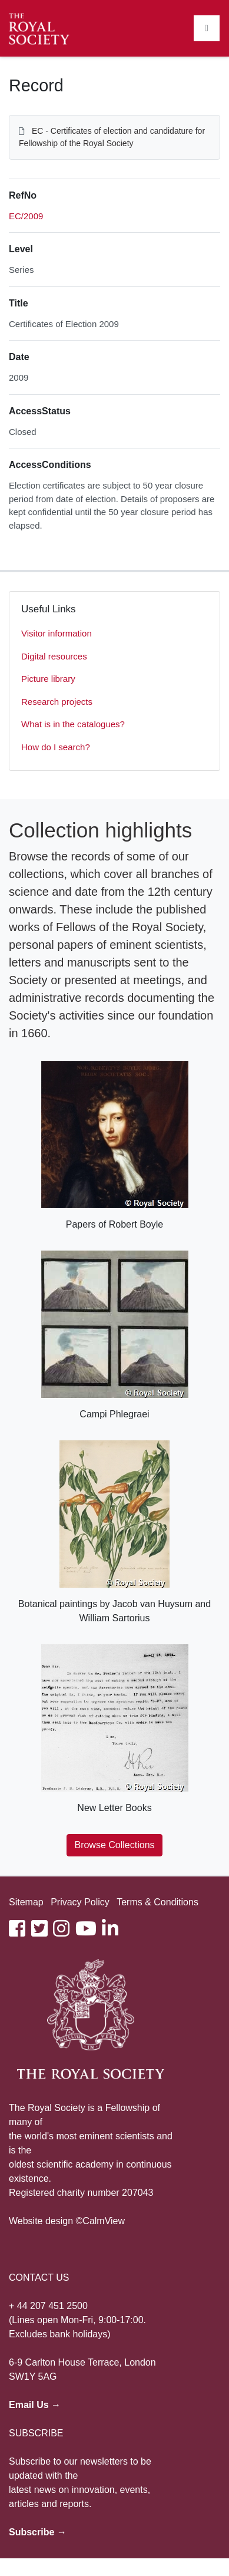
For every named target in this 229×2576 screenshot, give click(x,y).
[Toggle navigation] (207, 28)
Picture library (48, 679)
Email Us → (35, 2405)
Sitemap (26, 1902)
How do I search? (55, 747)
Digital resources (54, 656)
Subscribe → (38, 2532)
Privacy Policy (80, 1902)
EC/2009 (26, 216)
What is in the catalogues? (73, 724)
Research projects (56, 702)
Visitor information (56, 633)
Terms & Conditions (157, 1902)
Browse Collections (114, 1845)
